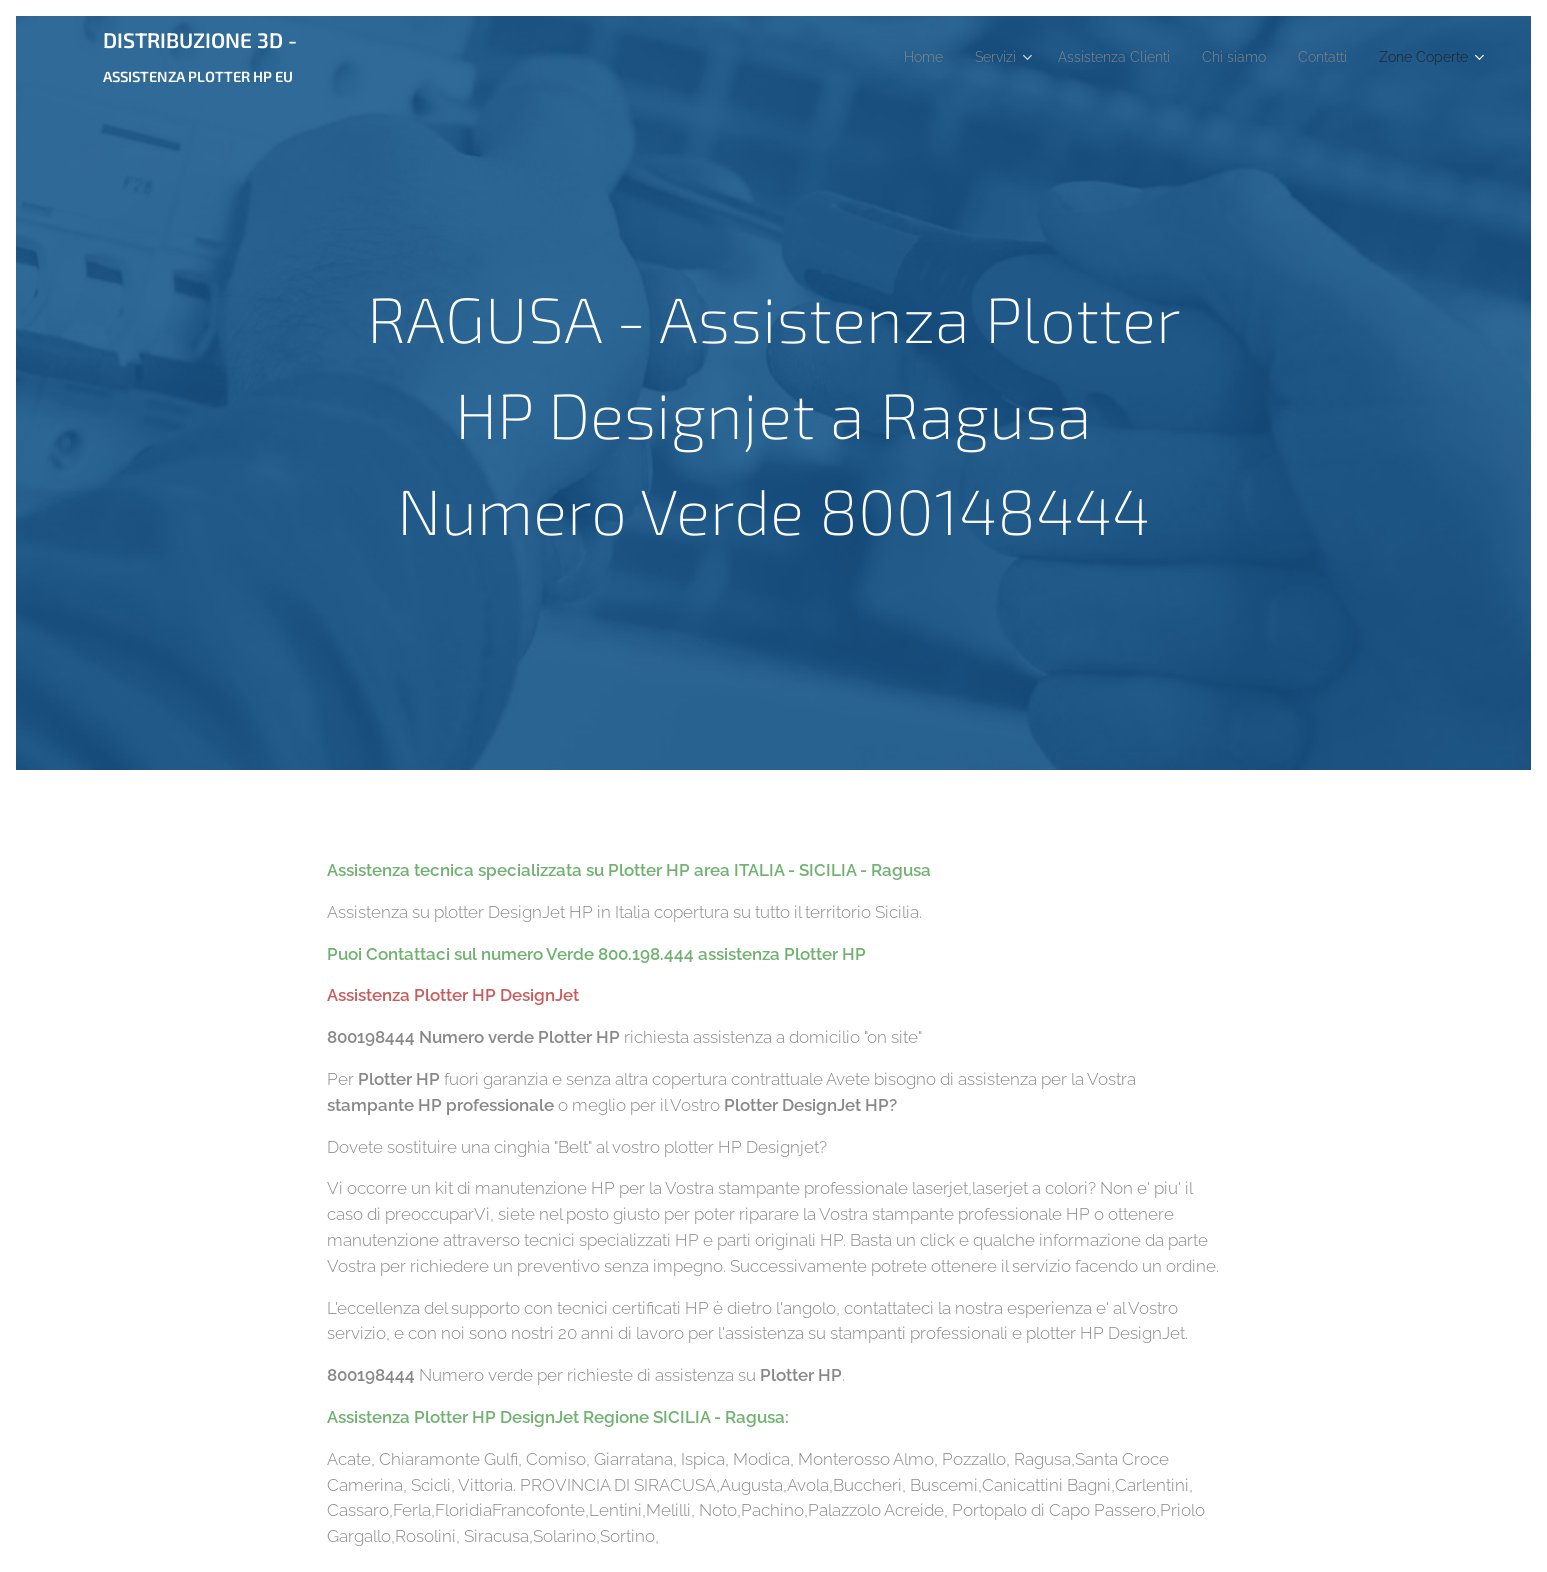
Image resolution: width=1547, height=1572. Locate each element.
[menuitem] (874, 57)
